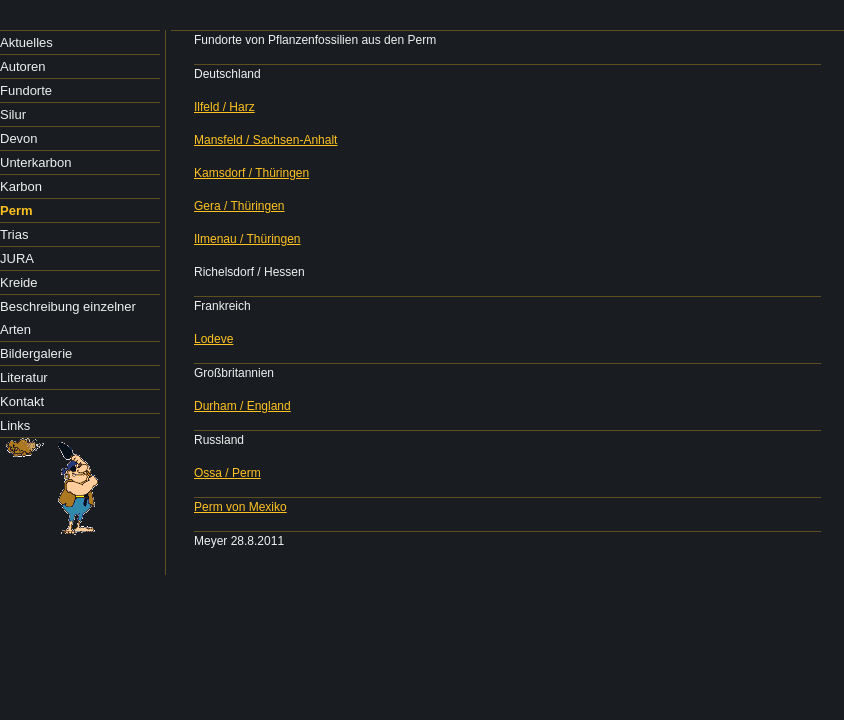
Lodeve (213, 339)
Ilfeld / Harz (224, 107)
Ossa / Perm (227, 473)
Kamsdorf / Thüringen (251, 173)
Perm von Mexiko (240, 507)
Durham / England (242, 406)
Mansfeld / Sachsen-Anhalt (265, 140)
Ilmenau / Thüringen (247, 239)
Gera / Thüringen (239, 206)
